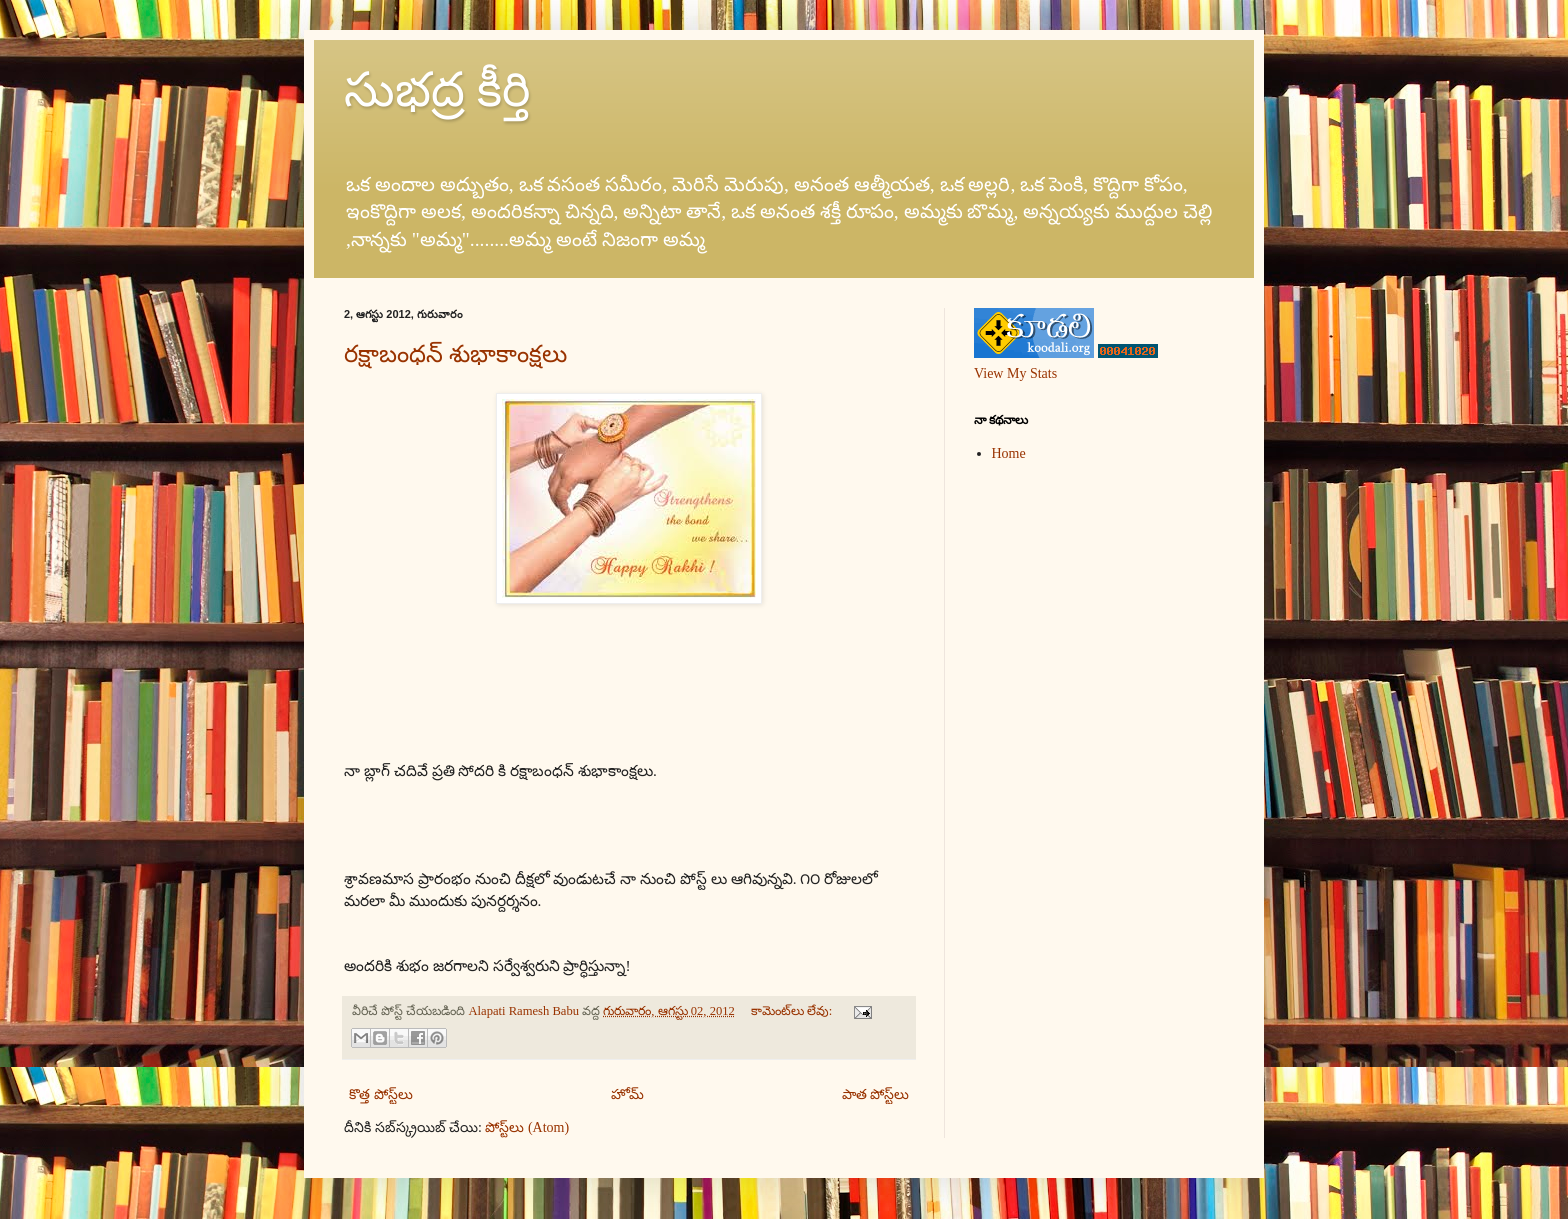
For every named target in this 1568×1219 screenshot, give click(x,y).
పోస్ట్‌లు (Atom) (527, 1127)
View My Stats (1015, 373)
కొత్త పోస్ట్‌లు (381, 1094)
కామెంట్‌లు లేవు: (793, 1011)
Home (1009, 453)
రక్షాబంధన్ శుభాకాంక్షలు (455, 354)
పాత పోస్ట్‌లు (876, 1094)
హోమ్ (627, 1094)
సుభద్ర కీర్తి (437, 89)
